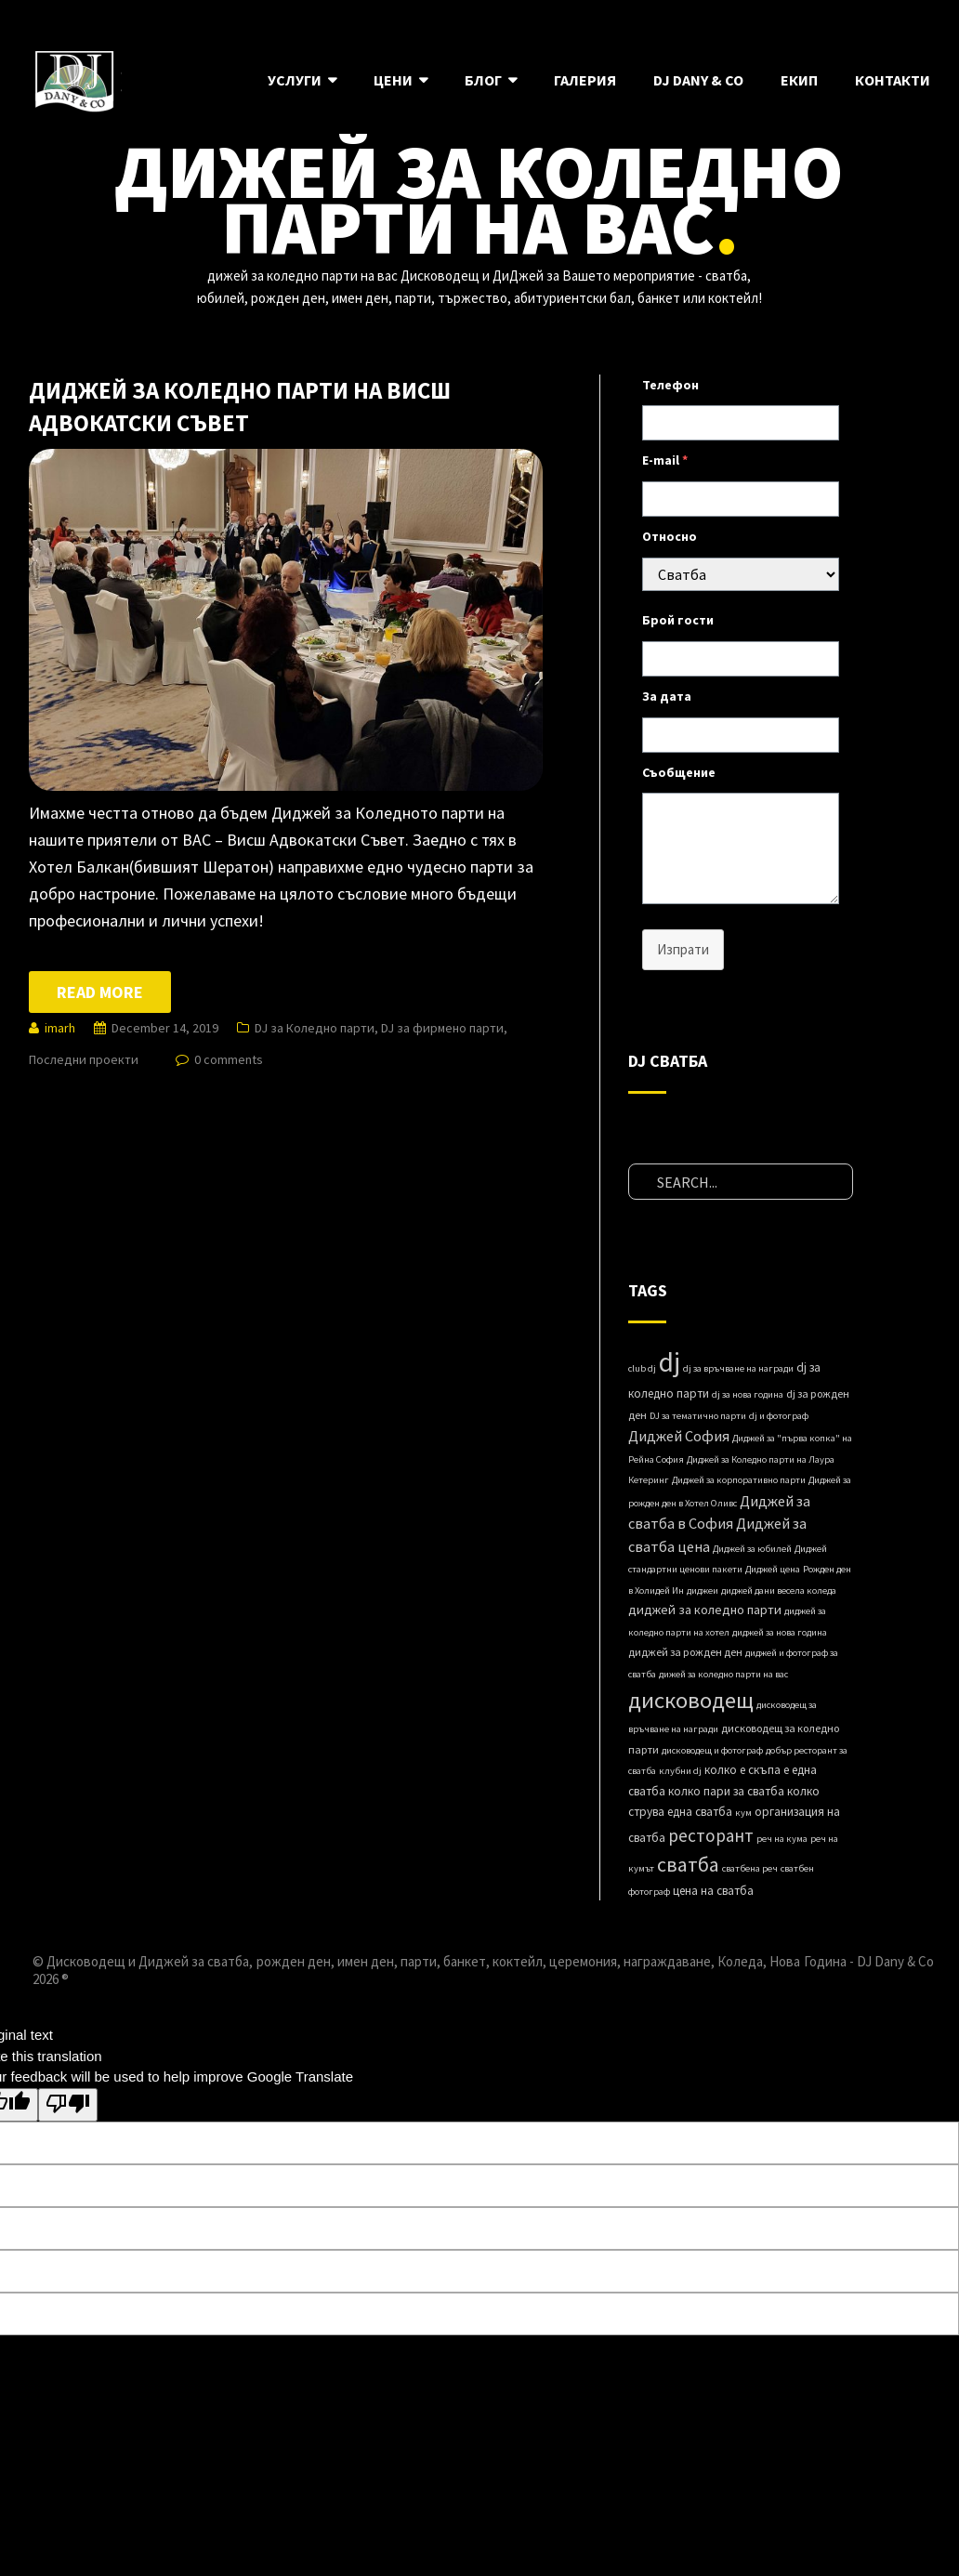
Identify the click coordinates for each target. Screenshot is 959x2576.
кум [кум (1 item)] (743, 1813)
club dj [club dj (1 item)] (642, 1368)
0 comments (228, 1059)
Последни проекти (83, 1059)
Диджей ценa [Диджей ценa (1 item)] (772, 1569)
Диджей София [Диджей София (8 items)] (678, 1435)
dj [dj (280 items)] (669, 1362)
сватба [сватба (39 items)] (688, 1864)
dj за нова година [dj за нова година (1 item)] (747, 1394)
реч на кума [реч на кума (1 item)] (782, 1839)
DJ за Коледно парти (314, 1027)
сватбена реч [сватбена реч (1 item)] (750, 1868)
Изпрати (683, 949)
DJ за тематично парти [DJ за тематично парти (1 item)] (698, 1416)
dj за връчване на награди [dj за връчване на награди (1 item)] (738, 1368)
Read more (100, 992)
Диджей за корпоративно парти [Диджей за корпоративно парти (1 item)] (739, 1480)
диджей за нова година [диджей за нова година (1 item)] (779, 1632)
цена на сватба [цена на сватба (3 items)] (713, 1891)
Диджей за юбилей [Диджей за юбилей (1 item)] (752, 1549)
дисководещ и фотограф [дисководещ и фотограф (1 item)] (712, 1750)
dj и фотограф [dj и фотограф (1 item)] (778, 1416)
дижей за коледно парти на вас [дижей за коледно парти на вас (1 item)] (723, 1674)
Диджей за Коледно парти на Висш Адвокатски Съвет (240, 406)
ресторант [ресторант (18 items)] (711, 1835)
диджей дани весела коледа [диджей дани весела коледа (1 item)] (778, 1590)
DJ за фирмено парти (442, 1027)
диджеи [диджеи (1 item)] (702, 1590)
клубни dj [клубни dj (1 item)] (680, 1771)
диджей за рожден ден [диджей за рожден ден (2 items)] (685, 1652)
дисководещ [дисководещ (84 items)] (691, 1700)
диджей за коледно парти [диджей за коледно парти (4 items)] (705, 1609)
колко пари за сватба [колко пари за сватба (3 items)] (726, 1791)
